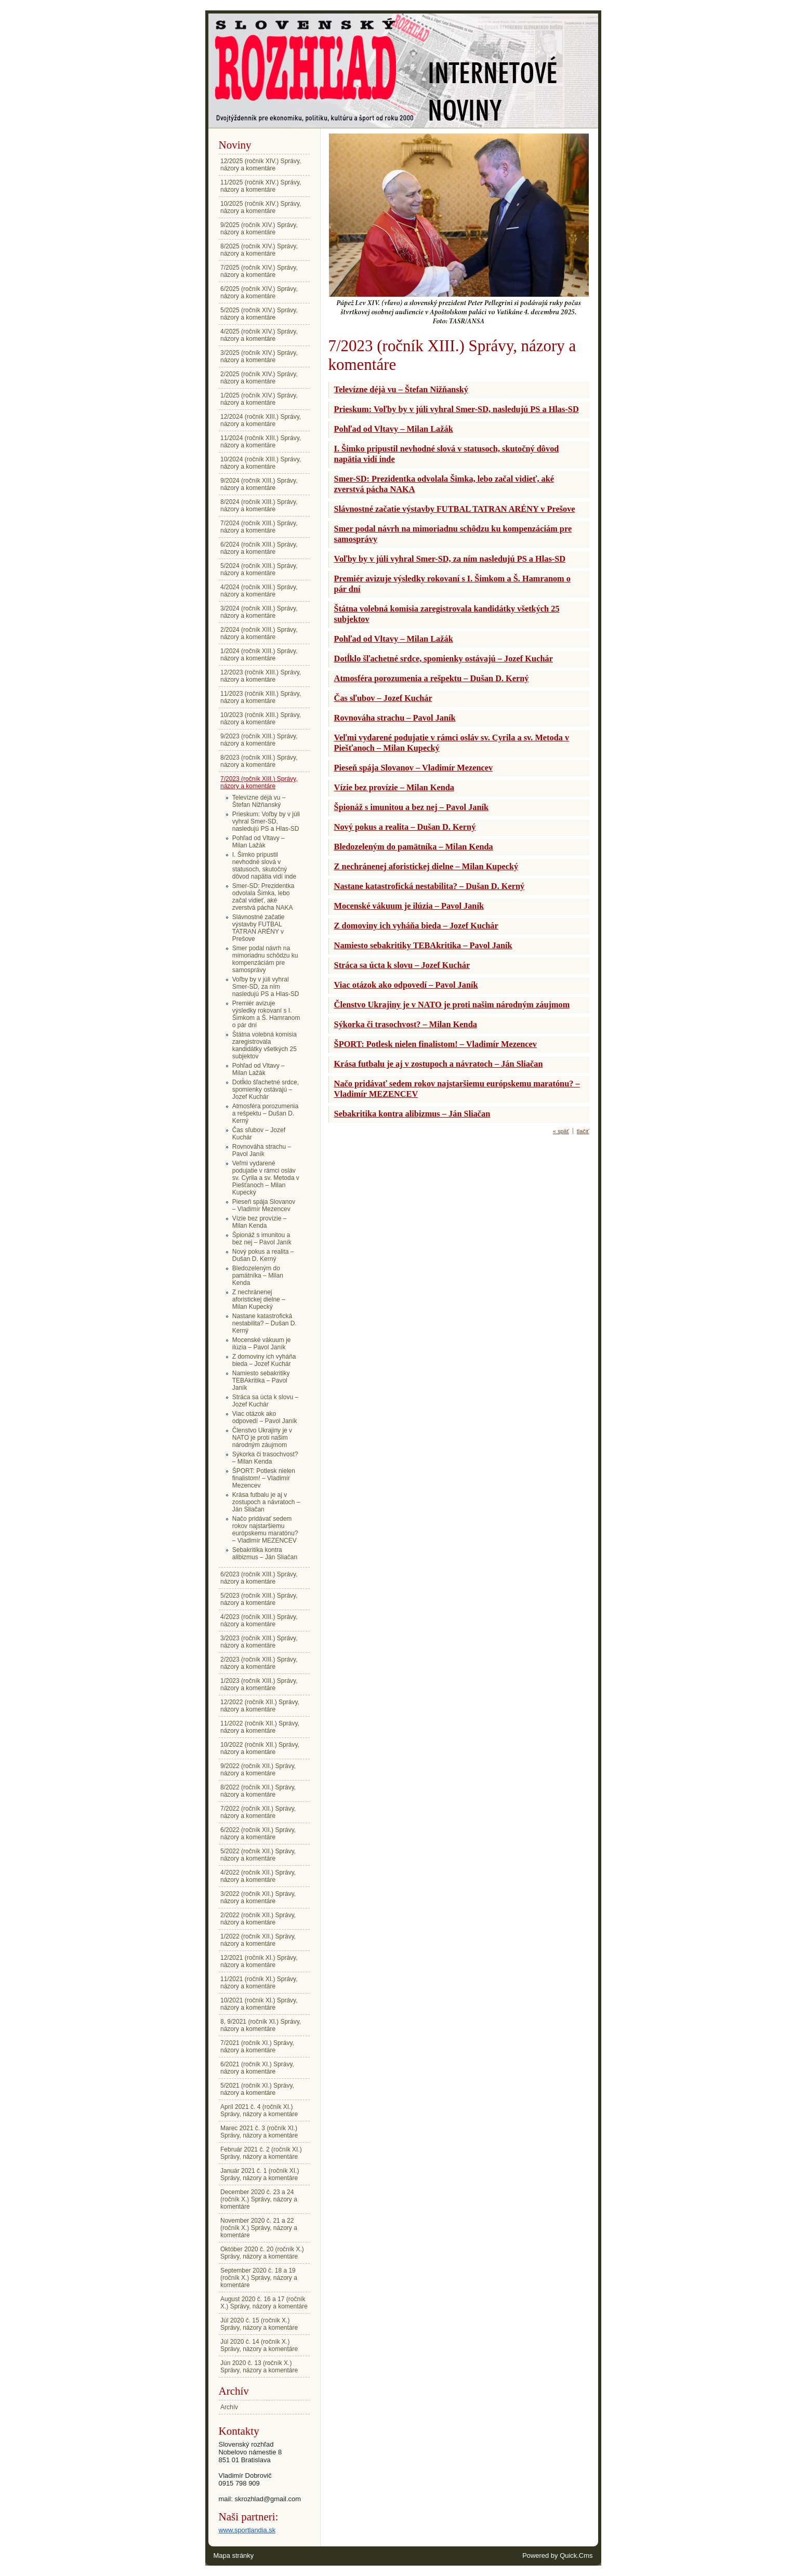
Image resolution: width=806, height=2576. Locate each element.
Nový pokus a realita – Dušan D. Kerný (263, 1255)
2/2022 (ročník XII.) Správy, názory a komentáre (258, 1918)
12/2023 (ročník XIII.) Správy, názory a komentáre (260, 676)
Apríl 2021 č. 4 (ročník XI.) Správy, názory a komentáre (259, 2110)
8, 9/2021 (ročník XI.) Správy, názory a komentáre (260, 2025)
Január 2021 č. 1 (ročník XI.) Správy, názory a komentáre (259, 2174)
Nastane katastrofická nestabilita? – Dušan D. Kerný (264, 1323)
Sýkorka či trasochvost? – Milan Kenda (265, 1458)
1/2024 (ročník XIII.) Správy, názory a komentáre (259, 654)
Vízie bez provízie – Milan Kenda (259, 1222)
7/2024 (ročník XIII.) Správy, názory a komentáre (259, 527)
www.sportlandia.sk (247, 2530)
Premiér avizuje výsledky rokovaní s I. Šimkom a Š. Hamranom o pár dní (266, 1014)
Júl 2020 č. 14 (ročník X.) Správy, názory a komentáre (259, 2345)
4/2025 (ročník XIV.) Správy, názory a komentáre (259, 335)
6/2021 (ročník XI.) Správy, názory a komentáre (257, 2068)
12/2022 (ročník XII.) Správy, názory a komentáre (259, 1705)
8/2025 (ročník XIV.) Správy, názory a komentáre (259, 250)
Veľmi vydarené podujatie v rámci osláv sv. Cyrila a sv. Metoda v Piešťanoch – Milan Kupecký (265, 1178)
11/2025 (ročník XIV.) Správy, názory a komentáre (260, 186)
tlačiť (583, 1131)
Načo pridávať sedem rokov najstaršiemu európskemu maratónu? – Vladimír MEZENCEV (265, 1529)
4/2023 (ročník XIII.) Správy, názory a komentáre (259, 1620)
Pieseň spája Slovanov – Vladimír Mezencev (263, 1205)
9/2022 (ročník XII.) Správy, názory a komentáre (258, 1769)
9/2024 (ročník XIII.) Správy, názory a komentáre (259, 484)
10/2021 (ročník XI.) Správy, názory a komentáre (259, 2004)
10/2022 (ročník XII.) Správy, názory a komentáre (259, 1748)
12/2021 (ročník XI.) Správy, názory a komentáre (259, 1961)
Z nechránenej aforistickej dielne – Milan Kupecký (258, 1299)
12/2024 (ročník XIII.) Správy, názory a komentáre (260, 420)
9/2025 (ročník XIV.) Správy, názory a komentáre (259, 228)
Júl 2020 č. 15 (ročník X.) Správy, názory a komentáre (259, 2324)
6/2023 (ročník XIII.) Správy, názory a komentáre (259, 1578)
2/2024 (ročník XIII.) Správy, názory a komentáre (259, 633)
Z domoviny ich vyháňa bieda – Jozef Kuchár (264, 1360)
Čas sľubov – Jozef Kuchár (258, 1133)
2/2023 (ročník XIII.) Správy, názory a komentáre (259, 1663)
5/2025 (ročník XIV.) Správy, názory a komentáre (259, 314)
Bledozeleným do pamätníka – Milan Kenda (257, 1275)
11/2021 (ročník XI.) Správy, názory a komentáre (259, 1982)
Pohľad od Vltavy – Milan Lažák (258, 841)
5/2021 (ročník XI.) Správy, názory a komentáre (257, 2089)
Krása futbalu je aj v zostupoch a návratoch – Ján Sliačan (266, 1502)
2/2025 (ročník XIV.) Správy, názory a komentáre (259, 377)
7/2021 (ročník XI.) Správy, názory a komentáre (257, 2046)
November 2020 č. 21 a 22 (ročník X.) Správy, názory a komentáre (258, 2228)
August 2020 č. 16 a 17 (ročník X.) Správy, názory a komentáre (264, 2302)
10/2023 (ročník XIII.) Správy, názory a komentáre (260, 718)
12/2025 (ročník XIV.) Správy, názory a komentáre (260, 164)
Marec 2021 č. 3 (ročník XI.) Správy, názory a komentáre (259, 2131)
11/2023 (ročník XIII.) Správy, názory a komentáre (260, 697)
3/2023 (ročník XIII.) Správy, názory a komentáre (259, 1642)
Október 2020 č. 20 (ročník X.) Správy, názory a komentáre (262, 2253)
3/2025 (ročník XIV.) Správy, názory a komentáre (259, 356)
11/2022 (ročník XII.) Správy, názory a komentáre (259, 1727)
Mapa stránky (234, 2555)
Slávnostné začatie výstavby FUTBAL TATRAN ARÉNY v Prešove (258, 927)
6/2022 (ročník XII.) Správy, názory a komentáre (258, 1833)
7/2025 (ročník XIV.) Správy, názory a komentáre (259, 271)
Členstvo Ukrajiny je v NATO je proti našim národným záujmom (262, 1438)
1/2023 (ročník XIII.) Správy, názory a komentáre (259, 1684)
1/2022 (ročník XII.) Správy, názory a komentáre (258, 1940)
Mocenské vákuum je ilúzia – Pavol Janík (261, 1343)
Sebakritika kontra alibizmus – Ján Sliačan (264, 1553)
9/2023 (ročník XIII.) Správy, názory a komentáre (259, 740)
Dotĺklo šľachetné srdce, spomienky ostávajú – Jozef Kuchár (265, 1089)
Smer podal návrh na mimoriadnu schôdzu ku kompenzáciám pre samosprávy (265, 959)
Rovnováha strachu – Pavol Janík (261, 1150)
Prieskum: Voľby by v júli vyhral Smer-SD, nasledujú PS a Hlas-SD (266, 821)
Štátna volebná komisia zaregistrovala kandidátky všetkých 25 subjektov (264, 1045)
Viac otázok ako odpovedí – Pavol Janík (264, 1417)
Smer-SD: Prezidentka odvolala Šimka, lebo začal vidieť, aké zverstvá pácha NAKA (263, 896)
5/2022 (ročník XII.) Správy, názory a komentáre (258, 1855)
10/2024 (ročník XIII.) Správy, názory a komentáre (260, 463)
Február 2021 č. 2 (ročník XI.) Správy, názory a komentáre (261, 2153)
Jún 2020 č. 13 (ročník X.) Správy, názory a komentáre (259, 2366)
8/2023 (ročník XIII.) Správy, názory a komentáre (259, 761)
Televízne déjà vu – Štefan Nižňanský (259, 801)
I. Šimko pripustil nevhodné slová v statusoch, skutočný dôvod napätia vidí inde (264, 865)
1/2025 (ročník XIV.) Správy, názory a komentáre (259, 399)
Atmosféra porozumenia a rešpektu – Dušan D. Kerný (265, 1113)
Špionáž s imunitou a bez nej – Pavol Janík (262, 1238)
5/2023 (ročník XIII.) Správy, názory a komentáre (259, 1599)
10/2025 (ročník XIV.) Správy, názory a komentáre (260, 207)
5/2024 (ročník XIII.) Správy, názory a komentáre (259, 569)
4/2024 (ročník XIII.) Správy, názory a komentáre (259, 590)
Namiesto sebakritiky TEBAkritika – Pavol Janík (261, 1380)
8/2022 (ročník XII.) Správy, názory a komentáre (258, 1791)
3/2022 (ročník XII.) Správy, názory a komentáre (258, 1897)
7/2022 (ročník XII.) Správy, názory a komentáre (258, 1812)
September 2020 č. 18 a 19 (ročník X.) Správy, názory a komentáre (258, 2278)
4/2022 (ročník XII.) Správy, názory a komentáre (258, 1876)
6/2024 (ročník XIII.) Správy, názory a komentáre (259, 548)
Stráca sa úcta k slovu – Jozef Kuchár (265, 1400)
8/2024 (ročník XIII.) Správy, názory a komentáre (259, 505)
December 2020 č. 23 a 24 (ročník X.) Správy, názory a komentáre (258, 2199)
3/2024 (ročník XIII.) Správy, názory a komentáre (259, 612)
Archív (229, 2407)
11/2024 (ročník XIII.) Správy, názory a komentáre (260, 441)
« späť (561, 1131)
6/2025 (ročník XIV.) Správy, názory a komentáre (259, 292)
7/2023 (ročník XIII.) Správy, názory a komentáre (259, 782)
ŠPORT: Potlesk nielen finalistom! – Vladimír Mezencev (263, 1478)
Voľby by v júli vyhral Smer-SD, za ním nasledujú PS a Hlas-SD (265, 987)
